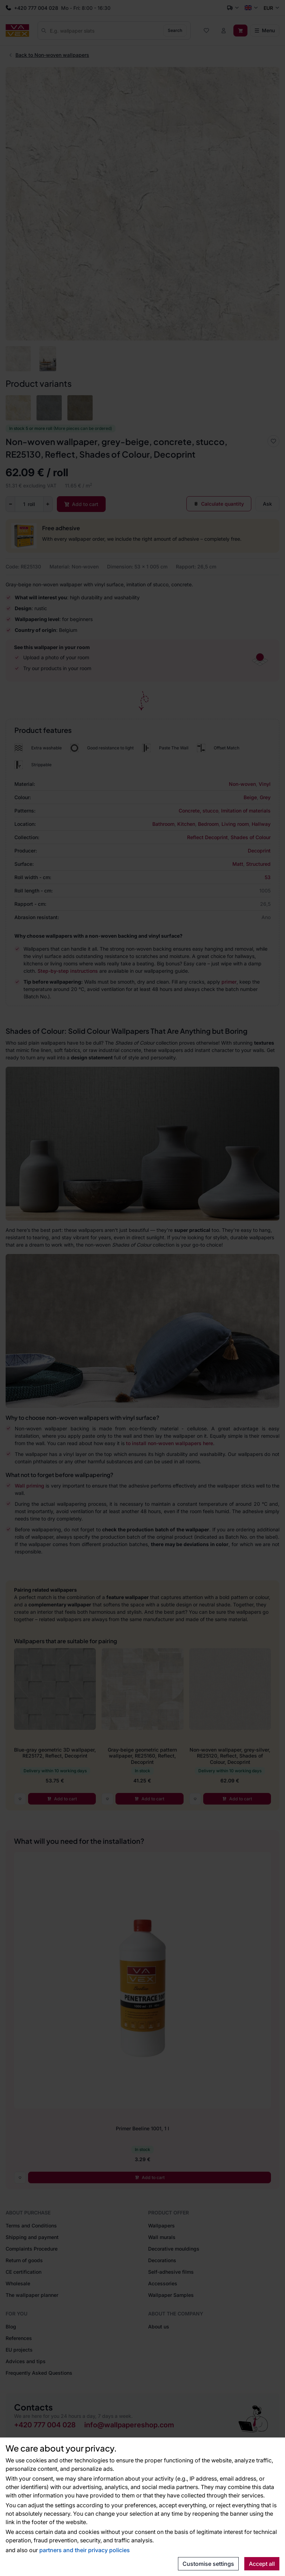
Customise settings (208, 2563)
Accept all (262, 2563)
